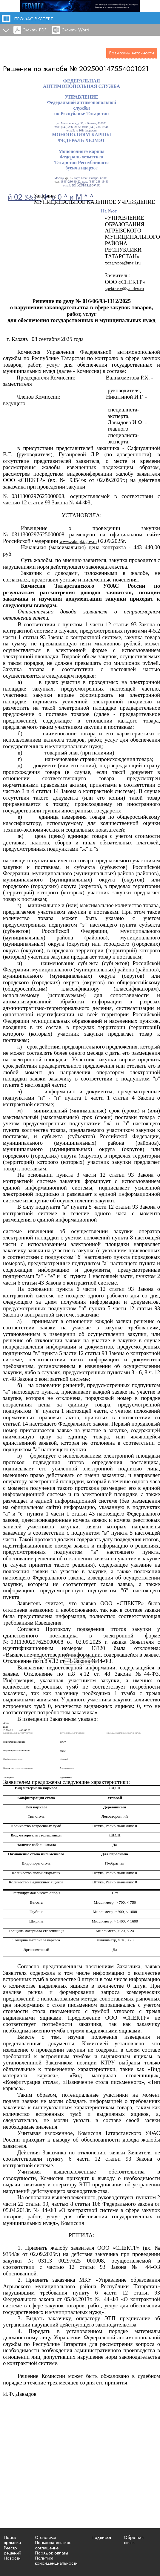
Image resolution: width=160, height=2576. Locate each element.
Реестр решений (12, 2550)
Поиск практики (12, 2540)
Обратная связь (134, 2540)
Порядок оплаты (51, 2553)
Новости (12, 2558)
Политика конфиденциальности (56, 2560)
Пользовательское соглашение (53, 2545)
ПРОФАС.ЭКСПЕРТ (33, 19)
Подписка (101, 2537)
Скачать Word (75, 30)
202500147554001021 (114, 68)
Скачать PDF (34, 30)
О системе (45, 2537)
